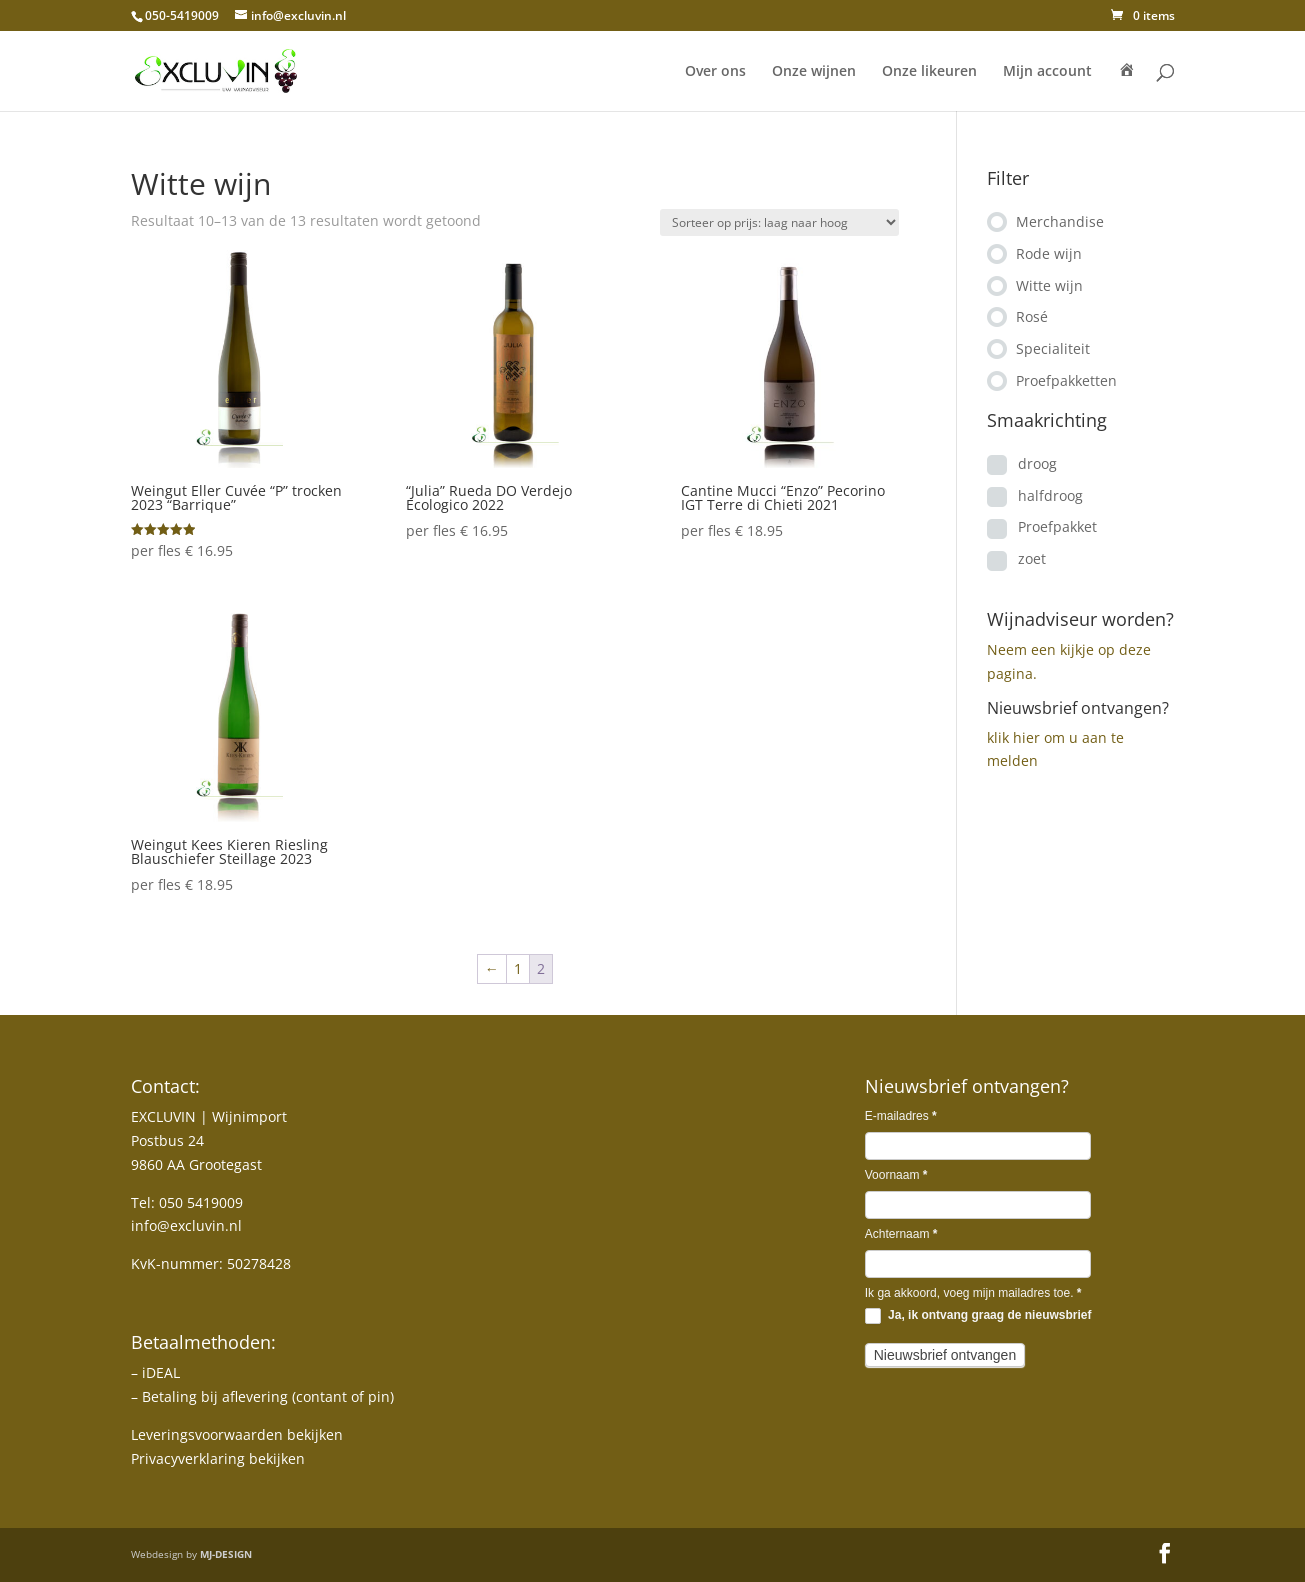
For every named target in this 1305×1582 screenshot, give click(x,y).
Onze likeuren (929, 72)
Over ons (715, 72)
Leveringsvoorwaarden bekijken (237, 1434)
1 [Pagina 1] (518, 968)
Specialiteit (1053, 348)
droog (1037, 463)
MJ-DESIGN (226, 1554)
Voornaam (896, 1175)
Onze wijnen (814, 72)
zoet (1032, 558)
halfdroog (1050, 495)
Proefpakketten (1066, 380)
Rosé (1032, 316)
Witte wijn (1049, 285)
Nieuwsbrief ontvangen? (1078, 708)
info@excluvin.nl (186, 1225)
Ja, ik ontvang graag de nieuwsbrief (978, 1316)
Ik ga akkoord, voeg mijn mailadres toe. (973, 1293)
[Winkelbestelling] (779, 222)
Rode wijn (1049, 253)
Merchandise (1060, 221)
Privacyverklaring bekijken (218, 1458)
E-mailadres (901, 1116)
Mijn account (1047, 72)
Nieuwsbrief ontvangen (945, 1355)
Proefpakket (1057, 526)
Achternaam (901, 1234)
